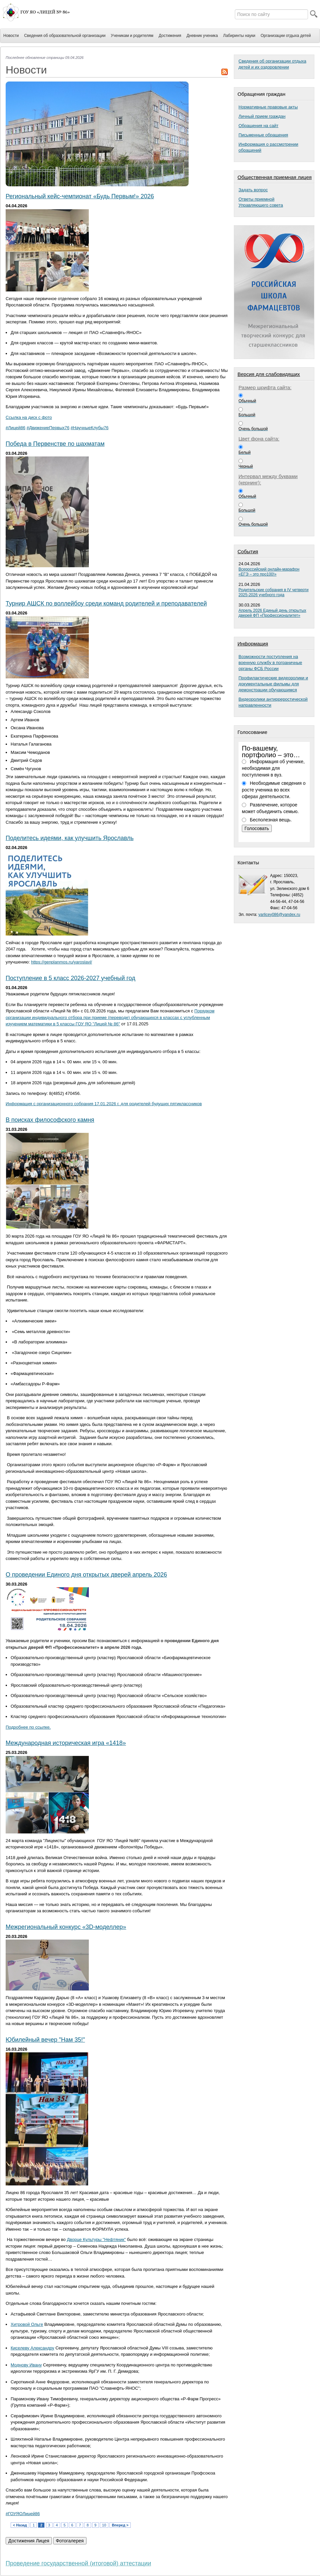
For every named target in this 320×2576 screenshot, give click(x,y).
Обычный (247, 401)
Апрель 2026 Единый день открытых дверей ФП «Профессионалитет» (272, 613)
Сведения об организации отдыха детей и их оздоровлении (272, 64)
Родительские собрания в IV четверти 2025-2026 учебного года (274, 592)
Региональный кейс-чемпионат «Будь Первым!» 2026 (80, 196)
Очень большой (253, 429)
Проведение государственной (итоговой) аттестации (78, 2563)
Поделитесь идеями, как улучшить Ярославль (70, 838)
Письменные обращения (263, 134)
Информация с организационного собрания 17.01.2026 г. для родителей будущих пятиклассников (104, 1103)
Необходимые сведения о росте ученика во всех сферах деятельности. (273, 789)
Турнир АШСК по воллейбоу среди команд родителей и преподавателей (106, 603)
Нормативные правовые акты (268, 106)
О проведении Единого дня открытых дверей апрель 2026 (86, 1574)
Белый (244, 452)
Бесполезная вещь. (271, 819)
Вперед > (120, 2525)
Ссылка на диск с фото (29, 417)
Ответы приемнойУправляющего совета (261, 202)
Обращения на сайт (258, 125)
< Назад (20, 2525)
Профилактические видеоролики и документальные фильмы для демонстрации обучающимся (273, 683)
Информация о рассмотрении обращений (268, 147)
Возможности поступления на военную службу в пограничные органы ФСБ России (270, 662)
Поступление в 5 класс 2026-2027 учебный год (70, 978)
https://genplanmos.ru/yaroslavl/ (61, 961)
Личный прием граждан (262, 116)
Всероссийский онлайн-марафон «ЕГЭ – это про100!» (269, 572)
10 (104, 2525)
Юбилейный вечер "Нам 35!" (45, 2039)
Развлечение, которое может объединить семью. (270, 808)
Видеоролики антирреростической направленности (273, 702)
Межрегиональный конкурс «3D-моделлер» (66, 1927)
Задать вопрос (253, 189)
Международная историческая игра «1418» (66, 1743)
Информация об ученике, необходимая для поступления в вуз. (273, 768)
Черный (246, 466)
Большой (247, 415)
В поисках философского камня (50, 1119)
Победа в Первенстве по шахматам (55, 443)
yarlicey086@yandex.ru (279, 914)
